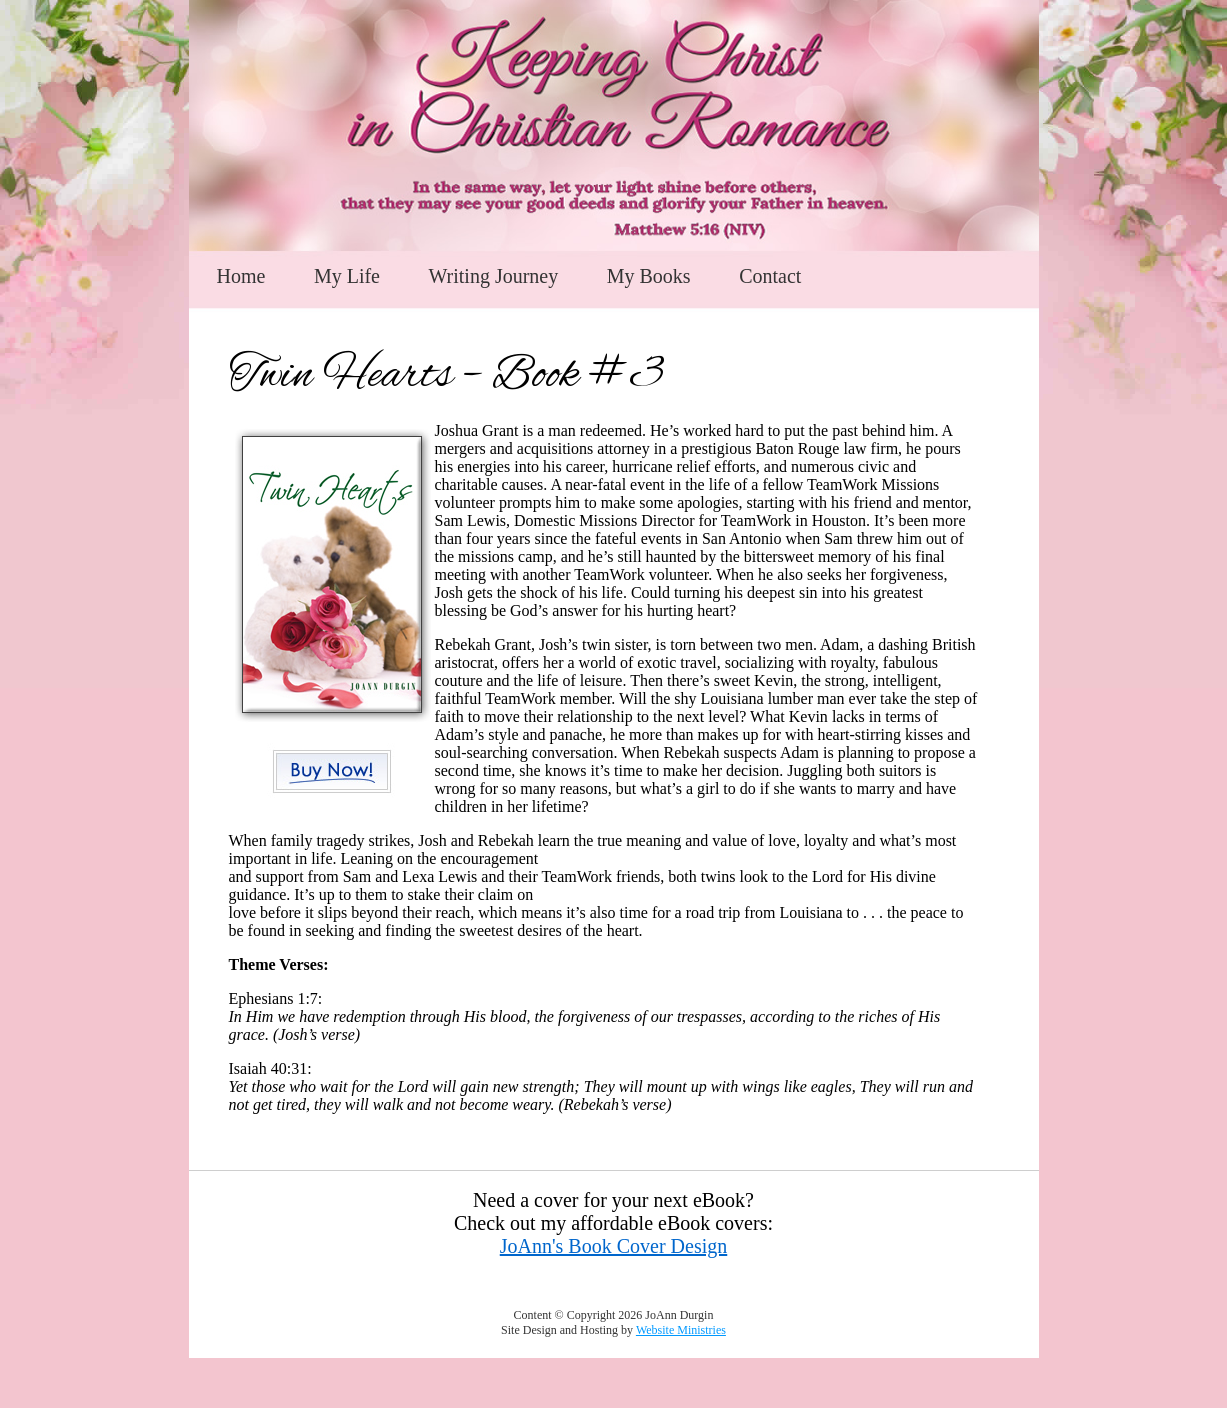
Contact (770, 276)
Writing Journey (493, 276)
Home (241, 276)
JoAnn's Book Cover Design (614, 1246)
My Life (347, 276)
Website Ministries (681, 1330)
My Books (649, 276)
